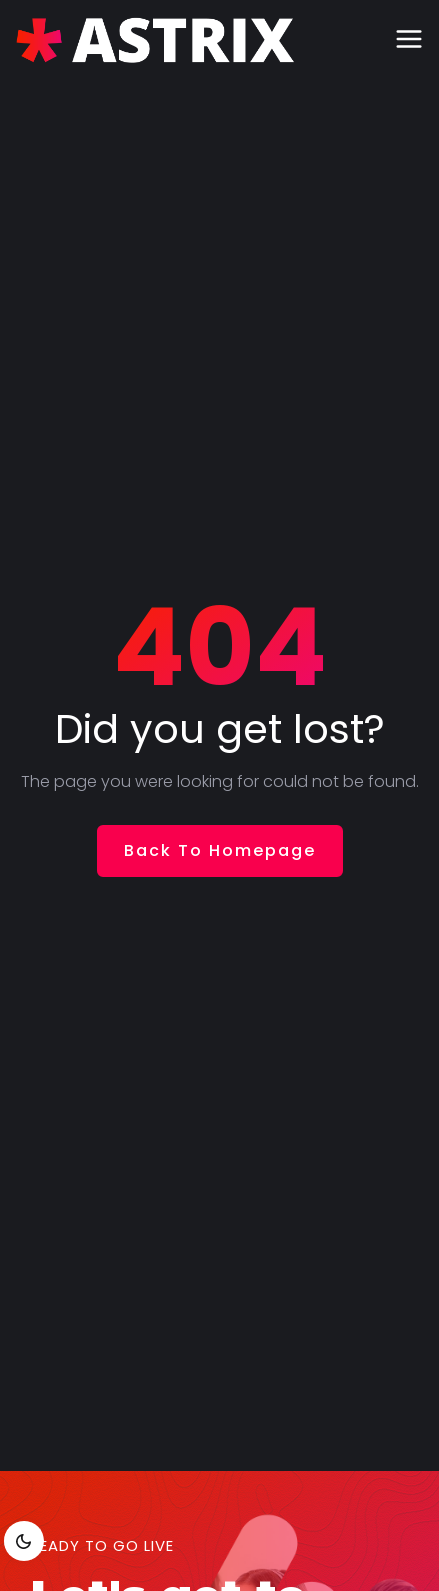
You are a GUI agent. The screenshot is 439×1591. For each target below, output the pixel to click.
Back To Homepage (220, 850)
